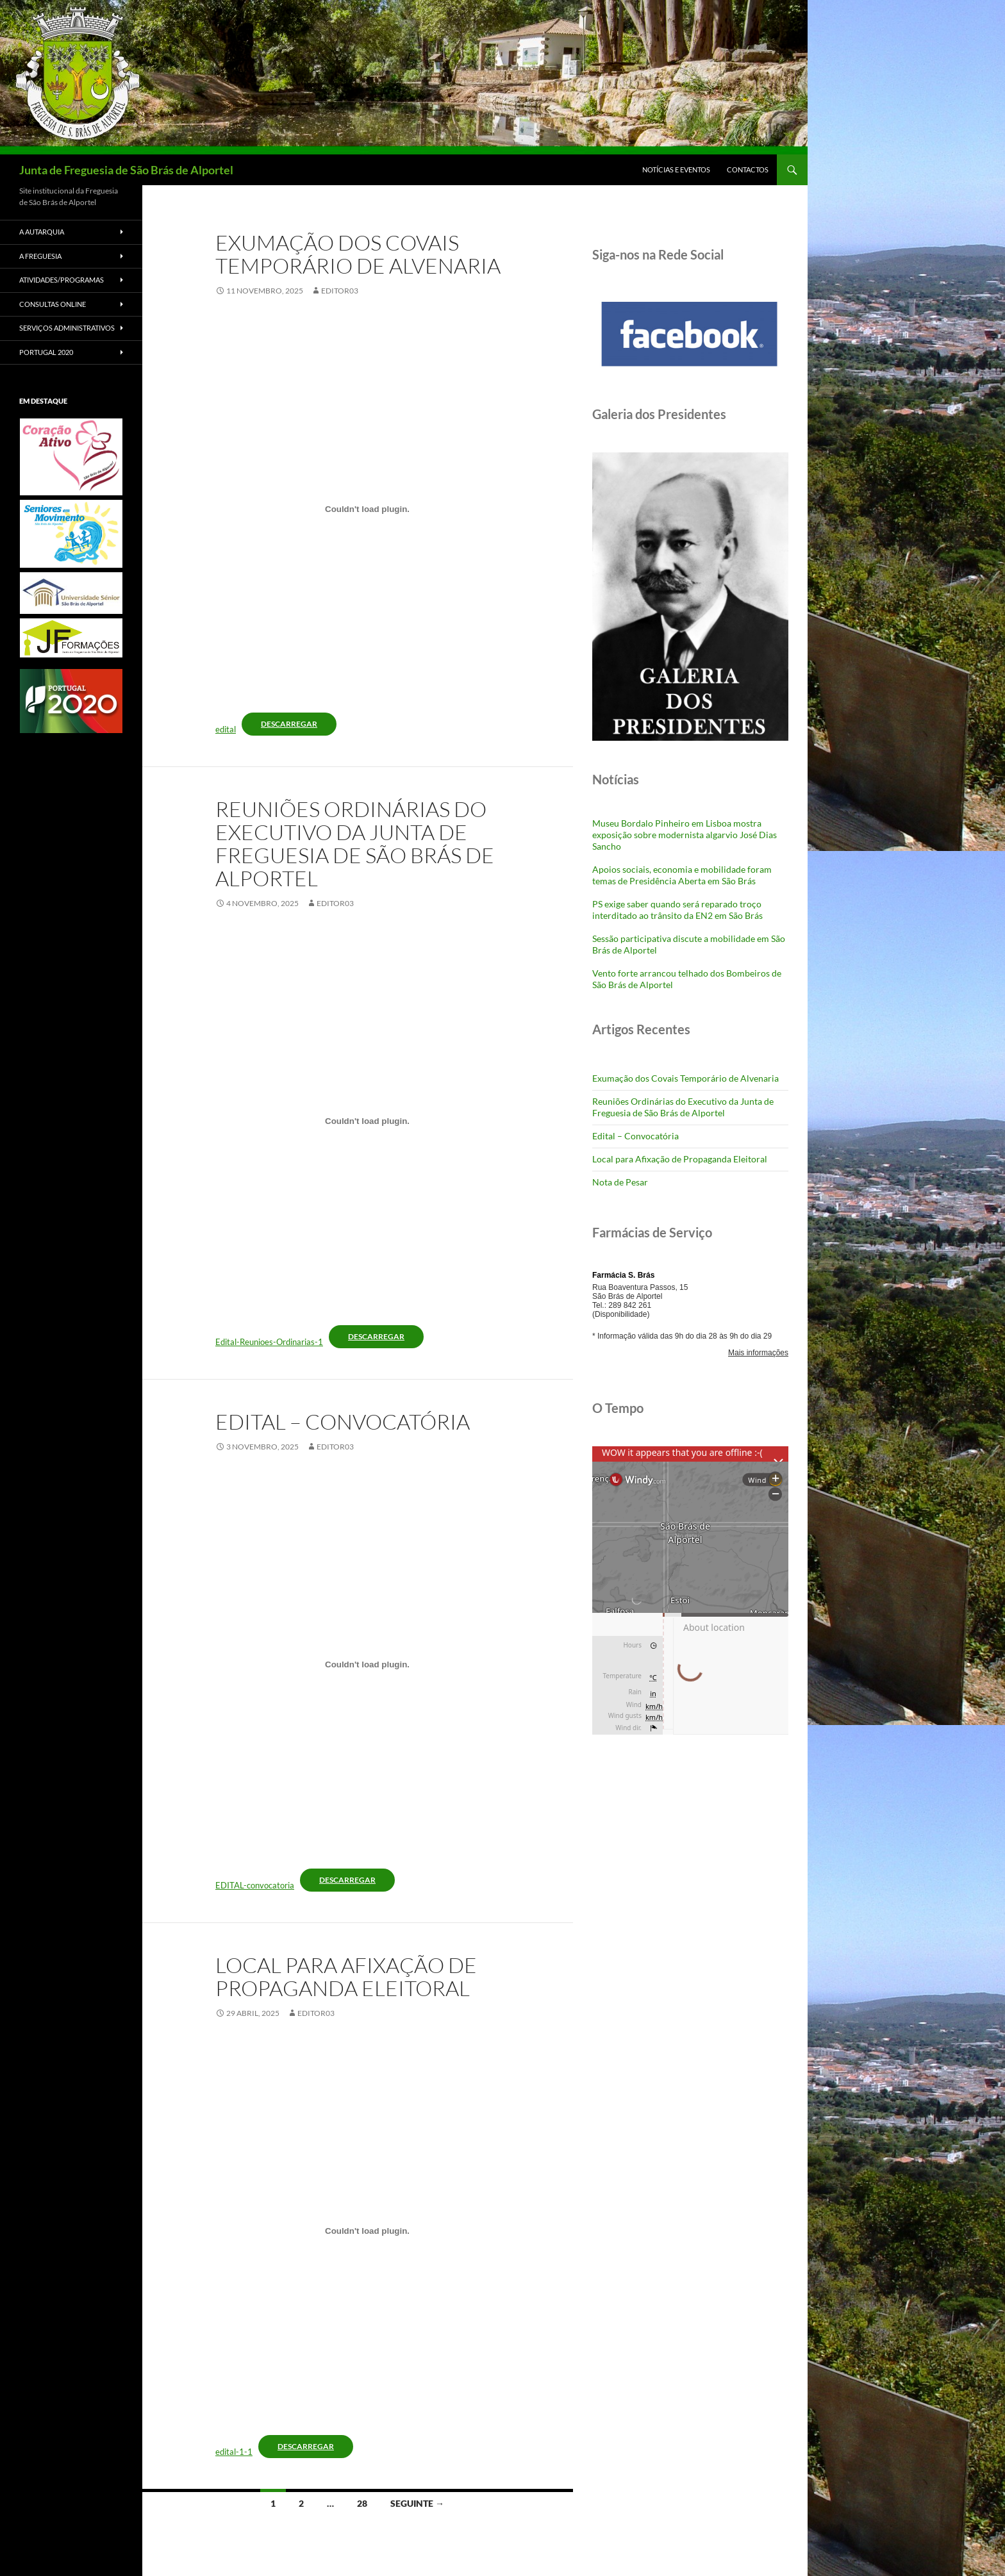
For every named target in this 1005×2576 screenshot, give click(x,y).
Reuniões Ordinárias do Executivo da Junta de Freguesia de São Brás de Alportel (354, 843)
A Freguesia (40, 256)
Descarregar (289, 724)
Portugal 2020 (46, 352)
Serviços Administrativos (67, 328)
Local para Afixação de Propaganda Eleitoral (346, 1976)
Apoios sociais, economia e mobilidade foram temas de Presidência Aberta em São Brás (682, 875)
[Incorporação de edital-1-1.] (367, 2231)
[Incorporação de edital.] (367, 509)
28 (362, 2503)
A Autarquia (41, 231)
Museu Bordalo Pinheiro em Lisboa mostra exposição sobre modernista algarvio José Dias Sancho (684, 835)
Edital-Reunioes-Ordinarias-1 (269, 1342)
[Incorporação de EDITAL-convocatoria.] (367, 1665)
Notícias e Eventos (676, 169)
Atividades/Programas (61, 280)
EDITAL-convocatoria (254, 1885)
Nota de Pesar (620, 1182)
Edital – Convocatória (342, 1421)
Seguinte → (417, 2503)
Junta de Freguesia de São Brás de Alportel (126, 170)
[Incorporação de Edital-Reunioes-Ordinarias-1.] (367, 1121)
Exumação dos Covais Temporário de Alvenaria (358, 254)
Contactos (747, 169)
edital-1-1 (234, 2452)
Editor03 (339, 290)
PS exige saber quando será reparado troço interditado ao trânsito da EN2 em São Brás (677, 909)
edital (225, 729)
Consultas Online (52, 304)
